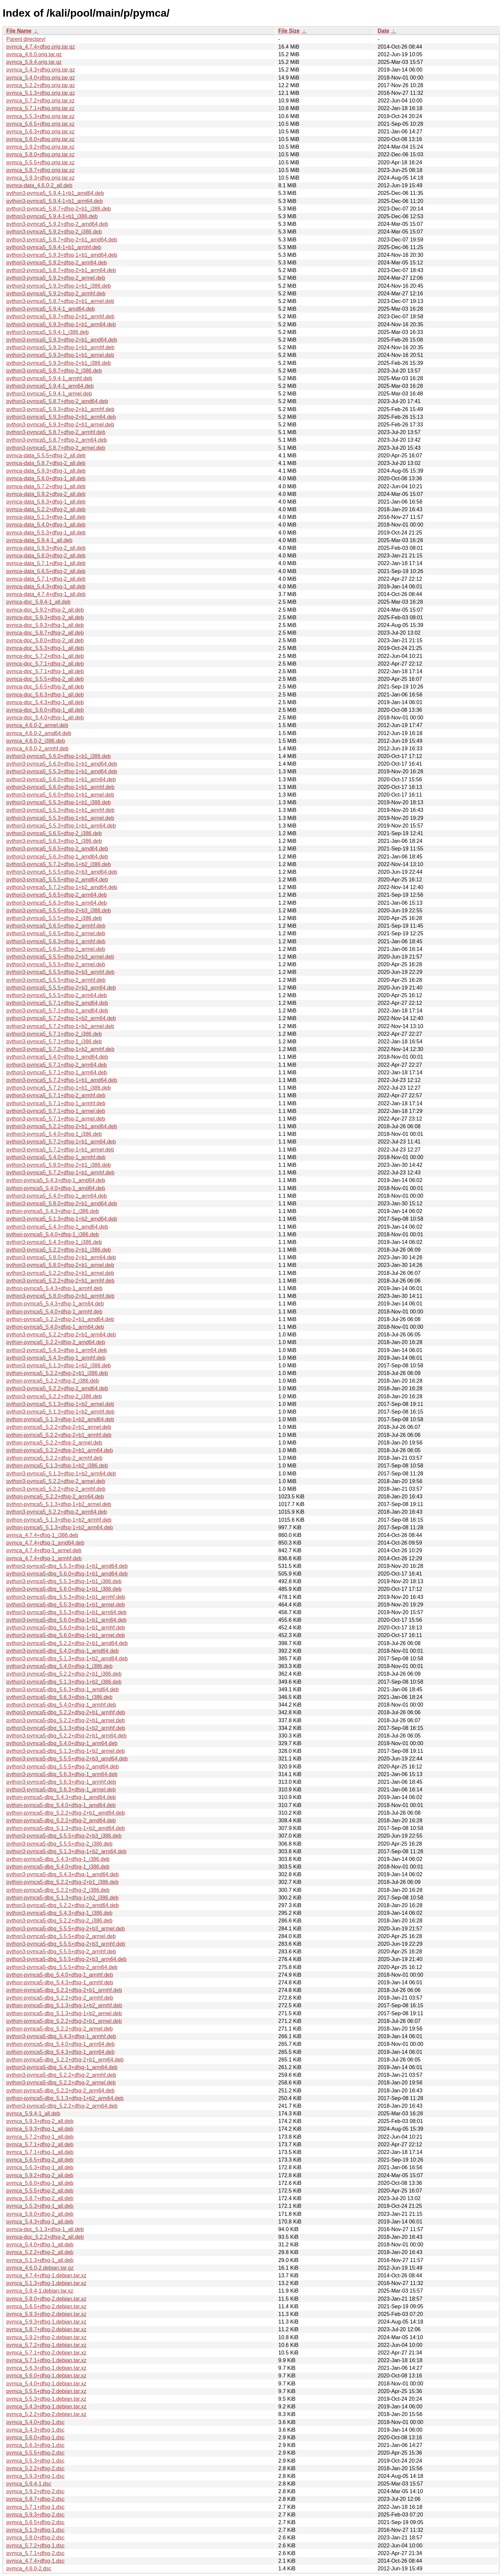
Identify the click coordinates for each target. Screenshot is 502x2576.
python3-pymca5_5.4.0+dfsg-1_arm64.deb (56, 1196)
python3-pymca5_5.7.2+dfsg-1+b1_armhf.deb (60, 1172)
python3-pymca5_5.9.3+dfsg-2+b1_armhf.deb (60, 409)
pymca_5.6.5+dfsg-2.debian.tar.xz (46, 2306)
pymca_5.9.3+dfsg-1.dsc (35, 2476)
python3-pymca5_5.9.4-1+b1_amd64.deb (55, 193)
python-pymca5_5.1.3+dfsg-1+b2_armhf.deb (59, 1520)
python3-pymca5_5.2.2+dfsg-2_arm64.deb (56, 1512)
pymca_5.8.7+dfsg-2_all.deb (39, 2198)
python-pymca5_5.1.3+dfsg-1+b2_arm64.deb (59, 1527)
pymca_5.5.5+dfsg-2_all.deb (39, 2191)
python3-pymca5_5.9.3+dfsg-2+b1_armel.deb (60, 424)
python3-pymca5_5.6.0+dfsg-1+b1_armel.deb (60, 795)
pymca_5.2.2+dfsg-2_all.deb (39, 2252)
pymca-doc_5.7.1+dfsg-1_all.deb (45, 671)
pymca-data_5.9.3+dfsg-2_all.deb (46, 548)
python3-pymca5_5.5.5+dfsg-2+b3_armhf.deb (60, 972)
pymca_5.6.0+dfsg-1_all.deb (39, 2183)
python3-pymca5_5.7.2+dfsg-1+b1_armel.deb (60, 1149)
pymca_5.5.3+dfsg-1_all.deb (39, 2206)
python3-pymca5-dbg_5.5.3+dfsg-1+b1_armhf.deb (65, 1597)
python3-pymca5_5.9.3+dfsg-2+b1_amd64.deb (61, 340)
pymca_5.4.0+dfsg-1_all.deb (39, 2244)
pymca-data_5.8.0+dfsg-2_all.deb (46, 555)
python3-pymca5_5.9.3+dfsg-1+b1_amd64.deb (61, 255)
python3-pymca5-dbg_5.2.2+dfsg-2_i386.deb (59, 1920)
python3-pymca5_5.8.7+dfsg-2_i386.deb (54, 371)
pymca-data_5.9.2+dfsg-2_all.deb (46, 494)
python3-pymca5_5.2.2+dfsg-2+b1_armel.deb (60, 1273)
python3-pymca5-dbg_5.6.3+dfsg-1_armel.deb (61, 1789)
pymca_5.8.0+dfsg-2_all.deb (39, 2214)
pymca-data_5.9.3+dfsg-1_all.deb (46, 471)
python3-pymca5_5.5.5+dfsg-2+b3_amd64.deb (61, 872)
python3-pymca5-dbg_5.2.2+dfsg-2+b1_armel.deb (65, 1720)
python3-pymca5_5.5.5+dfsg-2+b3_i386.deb (58, 910)
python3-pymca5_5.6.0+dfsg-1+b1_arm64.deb (61, 779)
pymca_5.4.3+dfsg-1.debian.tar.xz (46, 2406)
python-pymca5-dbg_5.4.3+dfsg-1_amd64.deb (61, 1797)
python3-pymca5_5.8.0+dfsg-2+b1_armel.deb (60, 1265)
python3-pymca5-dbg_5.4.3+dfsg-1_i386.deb (59, 1913)
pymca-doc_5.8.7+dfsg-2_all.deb (45, 633)
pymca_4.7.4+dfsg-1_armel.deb (43, 1550)
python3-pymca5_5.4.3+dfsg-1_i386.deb (54, 1242)
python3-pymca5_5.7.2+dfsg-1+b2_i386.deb (58, 864)
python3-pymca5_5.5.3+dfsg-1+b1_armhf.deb (60, 810)
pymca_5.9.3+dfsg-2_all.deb (39, 2121)
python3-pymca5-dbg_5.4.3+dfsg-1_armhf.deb (61, 2036)
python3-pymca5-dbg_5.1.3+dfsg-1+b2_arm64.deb (66, 1851)
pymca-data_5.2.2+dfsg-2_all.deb (46, 509)
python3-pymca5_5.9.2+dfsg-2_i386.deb (54, 231)
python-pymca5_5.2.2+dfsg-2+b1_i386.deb (57, 1373)
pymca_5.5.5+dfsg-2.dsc (35, 2453)
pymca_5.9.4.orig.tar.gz (34, 62)
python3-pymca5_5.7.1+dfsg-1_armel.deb (55, 1111)
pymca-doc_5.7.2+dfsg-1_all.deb (45, 656)
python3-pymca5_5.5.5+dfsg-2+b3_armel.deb (60, 957)
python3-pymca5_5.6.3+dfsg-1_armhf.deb (56, 941)
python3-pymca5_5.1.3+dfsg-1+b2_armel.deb (60, 1404)
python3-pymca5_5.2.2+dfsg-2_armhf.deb (56, 1489)
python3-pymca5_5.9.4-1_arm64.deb (50, 386)
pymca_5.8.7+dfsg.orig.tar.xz (40, 170)
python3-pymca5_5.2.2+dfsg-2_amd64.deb (57, 1388)
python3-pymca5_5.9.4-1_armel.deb (49, 393)
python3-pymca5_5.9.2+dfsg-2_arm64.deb (56, 262)
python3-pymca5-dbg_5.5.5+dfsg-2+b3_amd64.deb (67, 1758)
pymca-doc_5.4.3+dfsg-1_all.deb (45, 702)
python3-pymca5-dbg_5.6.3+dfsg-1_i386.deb (59, 1697)
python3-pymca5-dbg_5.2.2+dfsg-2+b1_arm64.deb (66, 1736)
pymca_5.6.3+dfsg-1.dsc (35, 2445)
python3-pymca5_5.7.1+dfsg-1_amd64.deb (57, 1010)
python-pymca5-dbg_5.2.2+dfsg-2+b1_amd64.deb (65, 1813)
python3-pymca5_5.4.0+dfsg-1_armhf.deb (56, 1157)
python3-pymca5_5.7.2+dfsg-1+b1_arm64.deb (61, 1141)
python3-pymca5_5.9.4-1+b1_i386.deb (52, 216)
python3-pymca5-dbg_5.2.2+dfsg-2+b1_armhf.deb (65, 1712)
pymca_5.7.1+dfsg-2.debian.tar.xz (46, 2352)
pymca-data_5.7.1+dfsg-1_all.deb (46, 563)
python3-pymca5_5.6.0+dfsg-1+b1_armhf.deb (60, 787)
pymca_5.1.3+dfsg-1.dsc (35, 2530)
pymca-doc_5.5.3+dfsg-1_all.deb (45, 648)
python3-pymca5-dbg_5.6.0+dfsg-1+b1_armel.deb (65, 1635)
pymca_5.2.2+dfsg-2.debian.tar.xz (46, 2414)
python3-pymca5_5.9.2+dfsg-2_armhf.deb (56, 293)
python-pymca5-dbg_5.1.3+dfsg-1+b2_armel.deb (64, 2013)
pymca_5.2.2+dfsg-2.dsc (35, 2468)
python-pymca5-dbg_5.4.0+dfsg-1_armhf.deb (59, 1975)
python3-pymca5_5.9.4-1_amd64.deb (50, 309)
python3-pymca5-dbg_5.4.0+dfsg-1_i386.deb (59, 1666)
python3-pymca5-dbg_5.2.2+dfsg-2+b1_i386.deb (64, 1674)
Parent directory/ (25, 39)
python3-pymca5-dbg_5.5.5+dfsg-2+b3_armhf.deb (65, 1944)
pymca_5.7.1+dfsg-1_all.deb (39, 2152)
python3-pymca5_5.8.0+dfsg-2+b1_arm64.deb (61, 1257)
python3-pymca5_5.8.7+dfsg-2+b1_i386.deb (58, 209)
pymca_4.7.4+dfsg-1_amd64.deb (45, 1543)
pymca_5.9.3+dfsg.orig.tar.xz (40, 178)
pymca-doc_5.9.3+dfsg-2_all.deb (45, 617)
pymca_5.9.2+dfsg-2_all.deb (39, 2175)
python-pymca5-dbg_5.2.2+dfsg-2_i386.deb (58, 1890)
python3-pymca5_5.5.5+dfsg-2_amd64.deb (57, 879)
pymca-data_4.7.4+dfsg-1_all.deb (46, 594)
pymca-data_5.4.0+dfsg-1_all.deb (46, 525)
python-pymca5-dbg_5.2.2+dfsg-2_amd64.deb (61, 1820)
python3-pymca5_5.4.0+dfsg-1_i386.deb (54, 1134)
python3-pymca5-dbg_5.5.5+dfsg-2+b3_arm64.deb (66, 1959)
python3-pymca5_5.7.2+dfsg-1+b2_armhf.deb (60, 1049)
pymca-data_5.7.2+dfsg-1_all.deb (46, 486)
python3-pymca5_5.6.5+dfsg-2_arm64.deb (56, 895)
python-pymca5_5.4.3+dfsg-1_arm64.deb (55, 1303)
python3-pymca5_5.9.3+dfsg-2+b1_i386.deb (58, 363)
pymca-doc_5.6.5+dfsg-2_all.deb (45, 686)
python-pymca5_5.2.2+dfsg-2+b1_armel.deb (58, 1427)
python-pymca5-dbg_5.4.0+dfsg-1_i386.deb (58, 1867)
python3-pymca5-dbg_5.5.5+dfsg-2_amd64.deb (62, 1766)
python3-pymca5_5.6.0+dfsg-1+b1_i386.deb (58, 756)
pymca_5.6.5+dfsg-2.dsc (35, 2522)
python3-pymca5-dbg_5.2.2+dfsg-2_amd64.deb (62, 1905)
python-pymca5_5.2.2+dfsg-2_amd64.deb (55, 1342)
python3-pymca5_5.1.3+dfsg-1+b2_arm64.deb (61, 1473)
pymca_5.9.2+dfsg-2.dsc (35, 2491)
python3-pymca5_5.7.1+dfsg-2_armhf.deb (56, 1095)
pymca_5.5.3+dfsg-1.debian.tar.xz (46, 2399)
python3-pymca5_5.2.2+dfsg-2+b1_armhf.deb (60, 1281)
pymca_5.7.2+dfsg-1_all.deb (39, 2137)
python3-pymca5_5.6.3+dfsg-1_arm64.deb (56, 903)
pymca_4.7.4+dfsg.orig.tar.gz (40, 47)
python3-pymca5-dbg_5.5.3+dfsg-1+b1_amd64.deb (67, 1566)
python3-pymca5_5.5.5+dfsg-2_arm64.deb (56, 995)
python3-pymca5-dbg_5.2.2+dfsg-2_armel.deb (61, 2082)
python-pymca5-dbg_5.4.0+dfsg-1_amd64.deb (61, 1805)
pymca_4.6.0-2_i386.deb (35, 741)
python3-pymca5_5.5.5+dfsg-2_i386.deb (54, 918)
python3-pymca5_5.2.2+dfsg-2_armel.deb (55, 1481)
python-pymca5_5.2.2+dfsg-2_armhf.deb (54, 1458)
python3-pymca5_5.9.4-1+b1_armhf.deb (53, 247)
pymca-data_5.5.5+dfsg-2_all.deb (46, 455)
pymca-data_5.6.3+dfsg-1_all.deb (46, 502)
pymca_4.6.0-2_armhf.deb (37, 748)
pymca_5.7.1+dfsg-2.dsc (35, 2553)
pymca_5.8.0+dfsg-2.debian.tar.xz (46, 2299)
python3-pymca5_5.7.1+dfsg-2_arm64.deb (56, 1065)
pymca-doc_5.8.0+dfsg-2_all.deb (45, 640)
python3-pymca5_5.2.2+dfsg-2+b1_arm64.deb (61, 1334)
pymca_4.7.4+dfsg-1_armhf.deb (44, 1558)
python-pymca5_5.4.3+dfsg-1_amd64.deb (55, 1180)
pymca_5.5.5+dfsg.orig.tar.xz (40, 162)
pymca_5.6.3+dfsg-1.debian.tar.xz (46, 2368)
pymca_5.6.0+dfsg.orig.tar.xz (40, 139)
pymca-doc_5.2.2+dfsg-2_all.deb (45, 2237)
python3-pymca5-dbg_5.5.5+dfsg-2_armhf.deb (61, 1951)
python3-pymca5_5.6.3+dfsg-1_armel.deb (55, 949)
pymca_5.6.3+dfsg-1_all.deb (39, 2167)
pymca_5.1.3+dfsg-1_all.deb (39, 2260)
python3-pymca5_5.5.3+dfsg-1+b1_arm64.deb (61, 826)
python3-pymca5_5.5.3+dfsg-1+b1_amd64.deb (61, 771)
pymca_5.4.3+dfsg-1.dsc (35, 2430)
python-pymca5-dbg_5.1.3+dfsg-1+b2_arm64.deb (65, 2098)
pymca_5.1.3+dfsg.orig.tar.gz (40, 93)
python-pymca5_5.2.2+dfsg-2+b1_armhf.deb (59, 1435)
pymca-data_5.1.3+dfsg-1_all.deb (46, 517)
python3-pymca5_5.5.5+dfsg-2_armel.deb (55, 964)
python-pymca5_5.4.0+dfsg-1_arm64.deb (55, 1327)
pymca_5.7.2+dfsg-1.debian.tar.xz (46, 2345)
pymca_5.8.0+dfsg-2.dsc (35, 2537)
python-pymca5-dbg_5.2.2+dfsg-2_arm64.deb (60, 2090)
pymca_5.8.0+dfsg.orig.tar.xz (40, 154)
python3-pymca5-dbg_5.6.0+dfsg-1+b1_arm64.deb (66, 1620)
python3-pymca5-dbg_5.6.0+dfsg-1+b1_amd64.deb (67, 1574)
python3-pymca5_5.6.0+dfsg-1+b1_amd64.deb (61, 764)
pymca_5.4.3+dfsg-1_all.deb (39, 2221)
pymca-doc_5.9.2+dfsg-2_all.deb (45, 610)
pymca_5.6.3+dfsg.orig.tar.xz (40, 131)
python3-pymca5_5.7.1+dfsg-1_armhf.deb (56, 1103)
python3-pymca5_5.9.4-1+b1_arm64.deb (54, 201)
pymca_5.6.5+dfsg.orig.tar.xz (40, 124)
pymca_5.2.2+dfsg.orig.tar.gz (40, 85)
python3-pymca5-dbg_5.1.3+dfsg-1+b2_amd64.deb (67, 1658)
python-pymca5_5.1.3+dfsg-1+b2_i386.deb (57, 1465)
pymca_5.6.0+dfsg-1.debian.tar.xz (46, 2375)
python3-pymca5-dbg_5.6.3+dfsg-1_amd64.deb (62, 1689)
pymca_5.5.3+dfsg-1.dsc (35, 2461)
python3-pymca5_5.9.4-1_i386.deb (47, 332)
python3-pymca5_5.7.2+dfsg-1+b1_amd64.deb (61, 1080)
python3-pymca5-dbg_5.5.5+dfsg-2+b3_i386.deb (64, 1836)
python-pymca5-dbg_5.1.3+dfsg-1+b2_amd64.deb (65, 1828)
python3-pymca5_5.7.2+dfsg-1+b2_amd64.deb (61, 887)
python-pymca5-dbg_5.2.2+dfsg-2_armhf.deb (59, 1998)
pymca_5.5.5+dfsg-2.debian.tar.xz (46, 2391)
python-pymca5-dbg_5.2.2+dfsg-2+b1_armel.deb (64, 2021)
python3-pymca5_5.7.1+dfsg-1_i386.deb (54, 1041)
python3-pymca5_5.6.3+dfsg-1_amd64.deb (57, 856)
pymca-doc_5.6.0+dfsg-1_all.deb (45, 710)
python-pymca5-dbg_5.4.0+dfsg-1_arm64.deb (60, 2044)
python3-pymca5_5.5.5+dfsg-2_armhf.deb (56, 980)
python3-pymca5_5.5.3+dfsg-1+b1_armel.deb (60, 818)
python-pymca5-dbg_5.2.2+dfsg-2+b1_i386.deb (62, 1882)
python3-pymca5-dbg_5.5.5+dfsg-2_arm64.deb (62, 1967)
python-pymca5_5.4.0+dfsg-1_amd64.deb (55, 1188)
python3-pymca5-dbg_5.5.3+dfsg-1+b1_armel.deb (65, 1604)
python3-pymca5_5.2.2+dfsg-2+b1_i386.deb (58, 1250)
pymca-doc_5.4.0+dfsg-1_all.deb (45, 717)
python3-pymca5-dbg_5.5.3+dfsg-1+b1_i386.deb (64, 1581)
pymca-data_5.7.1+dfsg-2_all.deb (46, 579)
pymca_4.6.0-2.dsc (28, 2568)
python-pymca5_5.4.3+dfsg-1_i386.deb (52, 1211)
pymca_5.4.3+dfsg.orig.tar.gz (40, 70)
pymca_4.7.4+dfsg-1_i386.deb (42, 1535)
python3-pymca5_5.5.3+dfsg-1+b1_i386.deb (58, 802)
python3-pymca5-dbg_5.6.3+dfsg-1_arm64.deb (62, 1774)
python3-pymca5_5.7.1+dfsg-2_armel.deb (55, 1119)
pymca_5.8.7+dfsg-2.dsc (35, 2499)
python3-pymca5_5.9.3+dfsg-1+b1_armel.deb (60, 355)
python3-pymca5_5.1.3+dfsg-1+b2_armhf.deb (60, 1412)
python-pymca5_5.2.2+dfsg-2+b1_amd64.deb (60, 1319)
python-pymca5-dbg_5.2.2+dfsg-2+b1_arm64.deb (65, 2059)
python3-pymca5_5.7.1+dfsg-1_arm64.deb (56, 1072)
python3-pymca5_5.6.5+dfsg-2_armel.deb (55, 933)
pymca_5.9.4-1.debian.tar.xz (39, 2291)
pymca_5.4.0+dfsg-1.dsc (35, 2422)
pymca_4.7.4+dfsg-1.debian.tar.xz (46, 2275)
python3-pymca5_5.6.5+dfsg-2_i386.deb (54, 833)
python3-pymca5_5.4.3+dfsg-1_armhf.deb (56, 1358)
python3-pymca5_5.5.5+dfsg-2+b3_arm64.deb (61, 987)
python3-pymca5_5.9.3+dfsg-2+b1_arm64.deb (61, 417)
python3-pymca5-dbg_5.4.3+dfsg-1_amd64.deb (62, 1874)
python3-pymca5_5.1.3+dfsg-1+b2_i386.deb (58, 1365)
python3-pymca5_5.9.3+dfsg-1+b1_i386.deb (58, 286)
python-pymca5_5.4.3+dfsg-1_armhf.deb (54, 1288)
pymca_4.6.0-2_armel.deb (37, 725)
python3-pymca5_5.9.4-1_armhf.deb (49, 378)
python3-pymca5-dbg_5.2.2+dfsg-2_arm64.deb (62, 2106)
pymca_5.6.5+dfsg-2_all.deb (39, 2160)
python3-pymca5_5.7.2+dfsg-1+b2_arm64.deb (61, 1018)
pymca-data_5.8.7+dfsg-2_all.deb (46, 463)
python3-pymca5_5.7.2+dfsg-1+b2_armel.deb (60, 1026)
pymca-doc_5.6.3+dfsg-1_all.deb (45, 694)
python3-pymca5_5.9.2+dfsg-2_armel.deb (55, 278)
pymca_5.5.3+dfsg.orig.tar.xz (40, 116)
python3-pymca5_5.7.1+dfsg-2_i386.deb (54, 1034)
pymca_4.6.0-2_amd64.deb (38, 733)
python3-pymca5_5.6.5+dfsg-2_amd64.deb (57, 848)
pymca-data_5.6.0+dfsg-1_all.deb (46, 478)
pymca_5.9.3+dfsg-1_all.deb (39, 2129)
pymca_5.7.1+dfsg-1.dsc (35, 2507)
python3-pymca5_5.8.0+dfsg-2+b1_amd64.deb (61, 1203)
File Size (289, 31)
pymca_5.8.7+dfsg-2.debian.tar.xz (46, 2329)
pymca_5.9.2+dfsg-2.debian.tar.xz (46, 2337)
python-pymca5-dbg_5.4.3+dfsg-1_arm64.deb (60, 2052)
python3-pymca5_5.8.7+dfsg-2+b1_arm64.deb (61, 270)
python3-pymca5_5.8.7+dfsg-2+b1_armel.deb (60, 301)
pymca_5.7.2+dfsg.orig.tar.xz (40, 100)
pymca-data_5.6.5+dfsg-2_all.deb (46, 571)
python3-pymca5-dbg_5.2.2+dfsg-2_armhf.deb (61, 2075)
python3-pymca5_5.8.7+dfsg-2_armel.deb (55, 448)
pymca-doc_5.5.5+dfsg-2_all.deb (45, 679)
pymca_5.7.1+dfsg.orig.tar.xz (40, 108)
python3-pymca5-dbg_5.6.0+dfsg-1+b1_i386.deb (64, 1589)
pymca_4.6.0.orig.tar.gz (34, 54)
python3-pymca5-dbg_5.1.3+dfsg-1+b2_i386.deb (64, 1682)
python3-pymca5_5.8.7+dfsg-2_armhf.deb (56, 432)
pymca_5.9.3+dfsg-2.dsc (35, 2514)
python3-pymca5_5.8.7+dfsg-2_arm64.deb (56, 440)
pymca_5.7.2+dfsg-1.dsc (35, 2545)
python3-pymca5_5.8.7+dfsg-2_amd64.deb (57, 401)
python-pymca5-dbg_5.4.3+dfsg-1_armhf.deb (59, 1982)
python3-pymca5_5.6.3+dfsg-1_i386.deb (54, 841)
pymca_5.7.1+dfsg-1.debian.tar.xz (46, 2360)
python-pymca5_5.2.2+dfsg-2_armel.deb (54, 1442)
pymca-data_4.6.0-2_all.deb (39, 185)
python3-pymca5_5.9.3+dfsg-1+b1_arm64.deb (61, 324)
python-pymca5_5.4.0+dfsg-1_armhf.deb (54, 1311)
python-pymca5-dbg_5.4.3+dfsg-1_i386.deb (58, 1859)
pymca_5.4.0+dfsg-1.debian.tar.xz (46, 2383)
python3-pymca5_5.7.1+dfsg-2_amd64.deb (57, 1003)
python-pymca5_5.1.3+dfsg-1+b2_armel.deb (58, 1504)
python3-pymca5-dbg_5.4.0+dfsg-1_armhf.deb (61, 1705)
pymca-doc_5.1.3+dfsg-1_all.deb (45, 2229)
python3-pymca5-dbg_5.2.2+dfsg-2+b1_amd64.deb (67, 1643)
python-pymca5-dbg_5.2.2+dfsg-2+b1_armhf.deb (64, 1990)
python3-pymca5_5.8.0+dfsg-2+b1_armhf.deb (60, 1296)
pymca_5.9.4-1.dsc (28, 2484)
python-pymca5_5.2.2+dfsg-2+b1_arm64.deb (59, 1450)
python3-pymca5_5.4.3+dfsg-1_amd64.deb (57, 1227)
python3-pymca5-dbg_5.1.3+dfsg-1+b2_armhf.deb (65, 1728)
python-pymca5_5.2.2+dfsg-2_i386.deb (52, 1381)
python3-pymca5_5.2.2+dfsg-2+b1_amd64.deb (61, 1126)
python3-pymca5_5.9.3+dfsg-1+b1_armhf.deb (60, 347)
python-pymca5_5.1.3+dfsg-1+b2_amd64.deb (60, 1419)
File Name (19, 31)
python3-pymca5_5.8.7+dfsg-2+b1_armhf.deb (60, 316)
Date (383, 31)
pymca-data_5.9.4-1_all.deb (39, 540)
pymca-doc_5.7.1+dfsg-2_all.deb (45, 664)
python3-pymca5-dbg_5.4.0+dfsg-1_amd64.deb (62, 1651)
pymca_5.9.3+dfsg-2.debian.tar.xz (46, 2314)
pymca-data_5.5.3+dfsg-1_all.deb (46, 532)
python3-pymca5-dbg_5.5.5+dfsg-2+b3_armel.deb (65, 1928)
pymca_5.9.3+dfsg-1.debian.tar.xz (46, 2322)
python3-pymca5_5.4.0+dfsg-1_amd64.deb (57, 1057)
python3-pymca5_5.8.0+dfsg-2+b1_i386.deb (58, 1165)
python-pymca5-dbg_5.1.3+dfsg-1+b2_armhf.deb (64, 2005)
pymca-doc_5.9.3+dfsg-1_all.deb (45, 625)
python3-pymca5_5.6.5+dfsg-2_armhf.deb (56, 926)
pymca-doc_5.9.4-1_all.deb (38, 602)
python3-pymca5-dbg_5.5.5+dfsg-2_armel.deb (61, 1936)
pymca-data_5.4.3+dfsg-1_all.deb (46, 586)
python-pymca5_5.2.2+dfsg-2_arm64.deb (55, 1496)
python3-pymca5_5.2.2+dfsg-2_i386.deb (54, 1396)
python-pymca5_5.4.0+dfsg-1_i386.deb (52, 1234)
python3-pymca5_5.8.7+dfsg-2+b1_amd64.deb (61, 239)
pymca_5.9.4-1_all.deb (33, 2113)
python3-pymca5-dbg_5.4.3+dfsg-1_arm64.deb (62, 2067)
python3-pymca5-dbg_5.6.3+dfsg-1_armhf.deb (61, 1782)
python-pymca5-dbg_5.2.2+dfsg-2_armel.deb (59, 2029)
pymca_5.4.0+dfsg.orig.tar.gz (40, 77)
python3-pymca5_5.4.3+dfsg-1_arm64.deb (56, 1350)
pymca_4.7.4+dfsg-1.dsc (35, 2561)
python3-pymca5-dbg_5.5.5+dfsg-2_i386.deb (59, 1844)
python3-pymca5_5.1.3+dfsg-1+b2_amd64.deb (61, 1219)
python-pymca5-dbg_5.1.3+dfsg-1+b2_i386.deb (62, 1897)
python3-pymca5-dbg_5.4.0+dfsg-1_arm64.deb (62, 1743)
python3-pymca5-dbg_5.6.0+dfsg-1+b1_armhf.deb (65, 1627)
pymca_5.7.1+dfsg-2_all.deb (39, 2144)
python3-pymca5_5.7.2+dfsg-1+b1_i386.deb (58, 1088)
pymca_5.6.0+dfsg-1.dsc (35, 2437)
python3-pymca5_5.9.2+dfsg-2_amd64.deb (57, 224)
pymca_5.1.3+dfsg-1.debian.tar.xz (46, 2283)
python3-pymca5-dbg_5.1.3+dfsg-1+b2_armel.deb (65, 1751)
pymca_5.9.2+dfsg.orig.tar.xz (40, 147)
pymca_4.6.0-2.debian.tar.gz (40, 2268)
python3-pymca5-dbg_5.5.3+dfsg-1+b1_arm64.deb (66, 1612)
